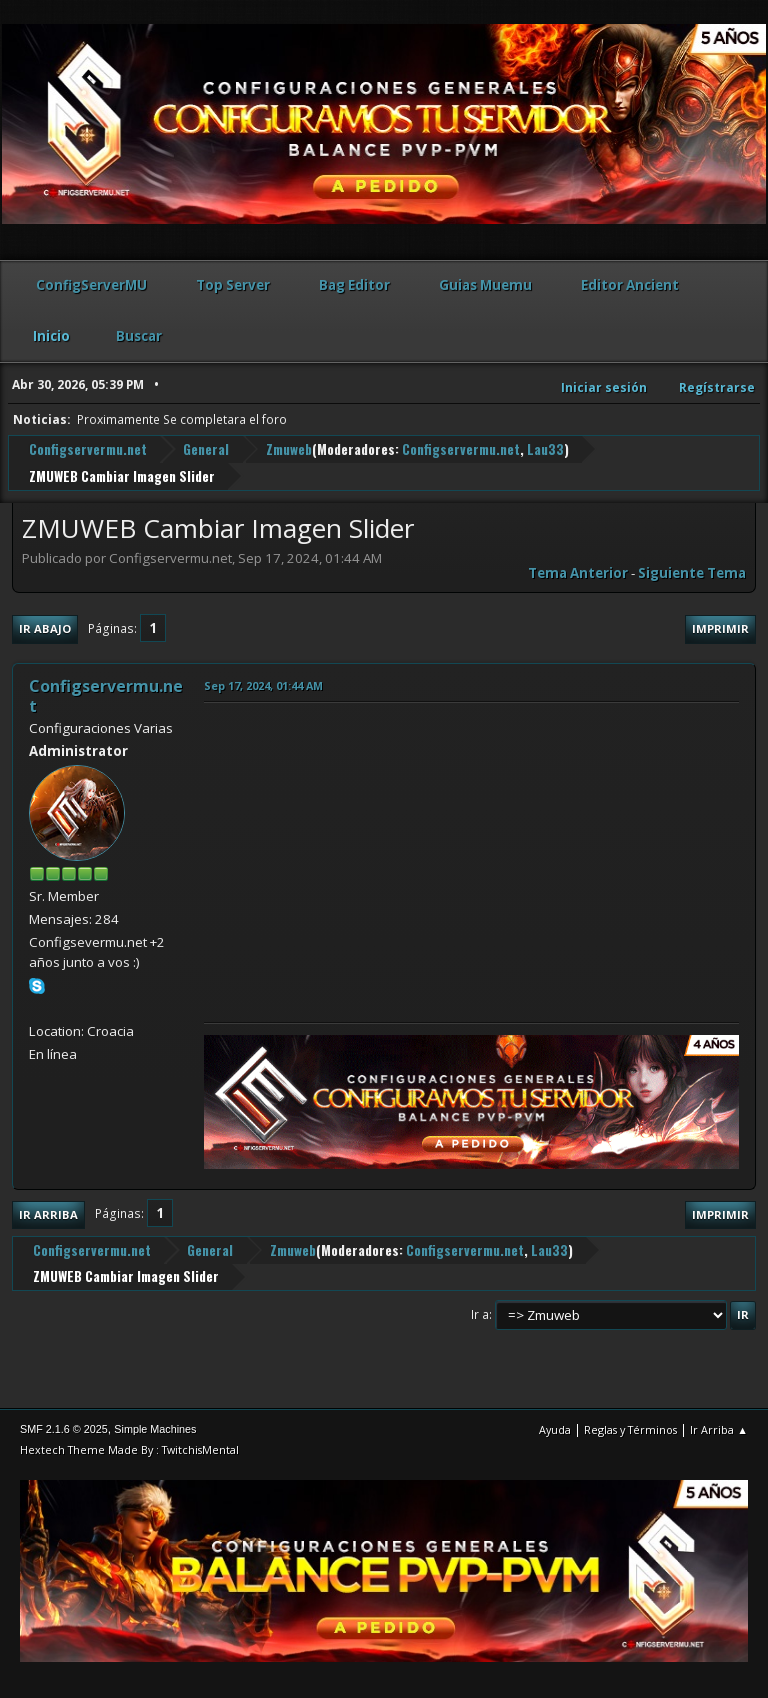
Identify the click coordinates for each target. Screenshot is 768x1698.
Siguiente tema (692, 573)
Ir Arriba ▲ (719, 1429)
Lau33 (545, 449)
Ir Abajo (45, 628)
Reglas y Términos (630, 1429)
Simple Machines (155, 1429)
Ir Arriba (48, 1214)
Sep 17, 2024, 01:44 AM (263, 685)
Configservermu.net (461, 449)
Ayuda (555, 1429)
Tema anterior (578, 573)
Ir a (480, 1314)
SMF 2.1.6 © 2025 (64, 1429)
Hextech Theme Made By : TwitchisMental (129, 1449)
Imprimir (720, 628)
